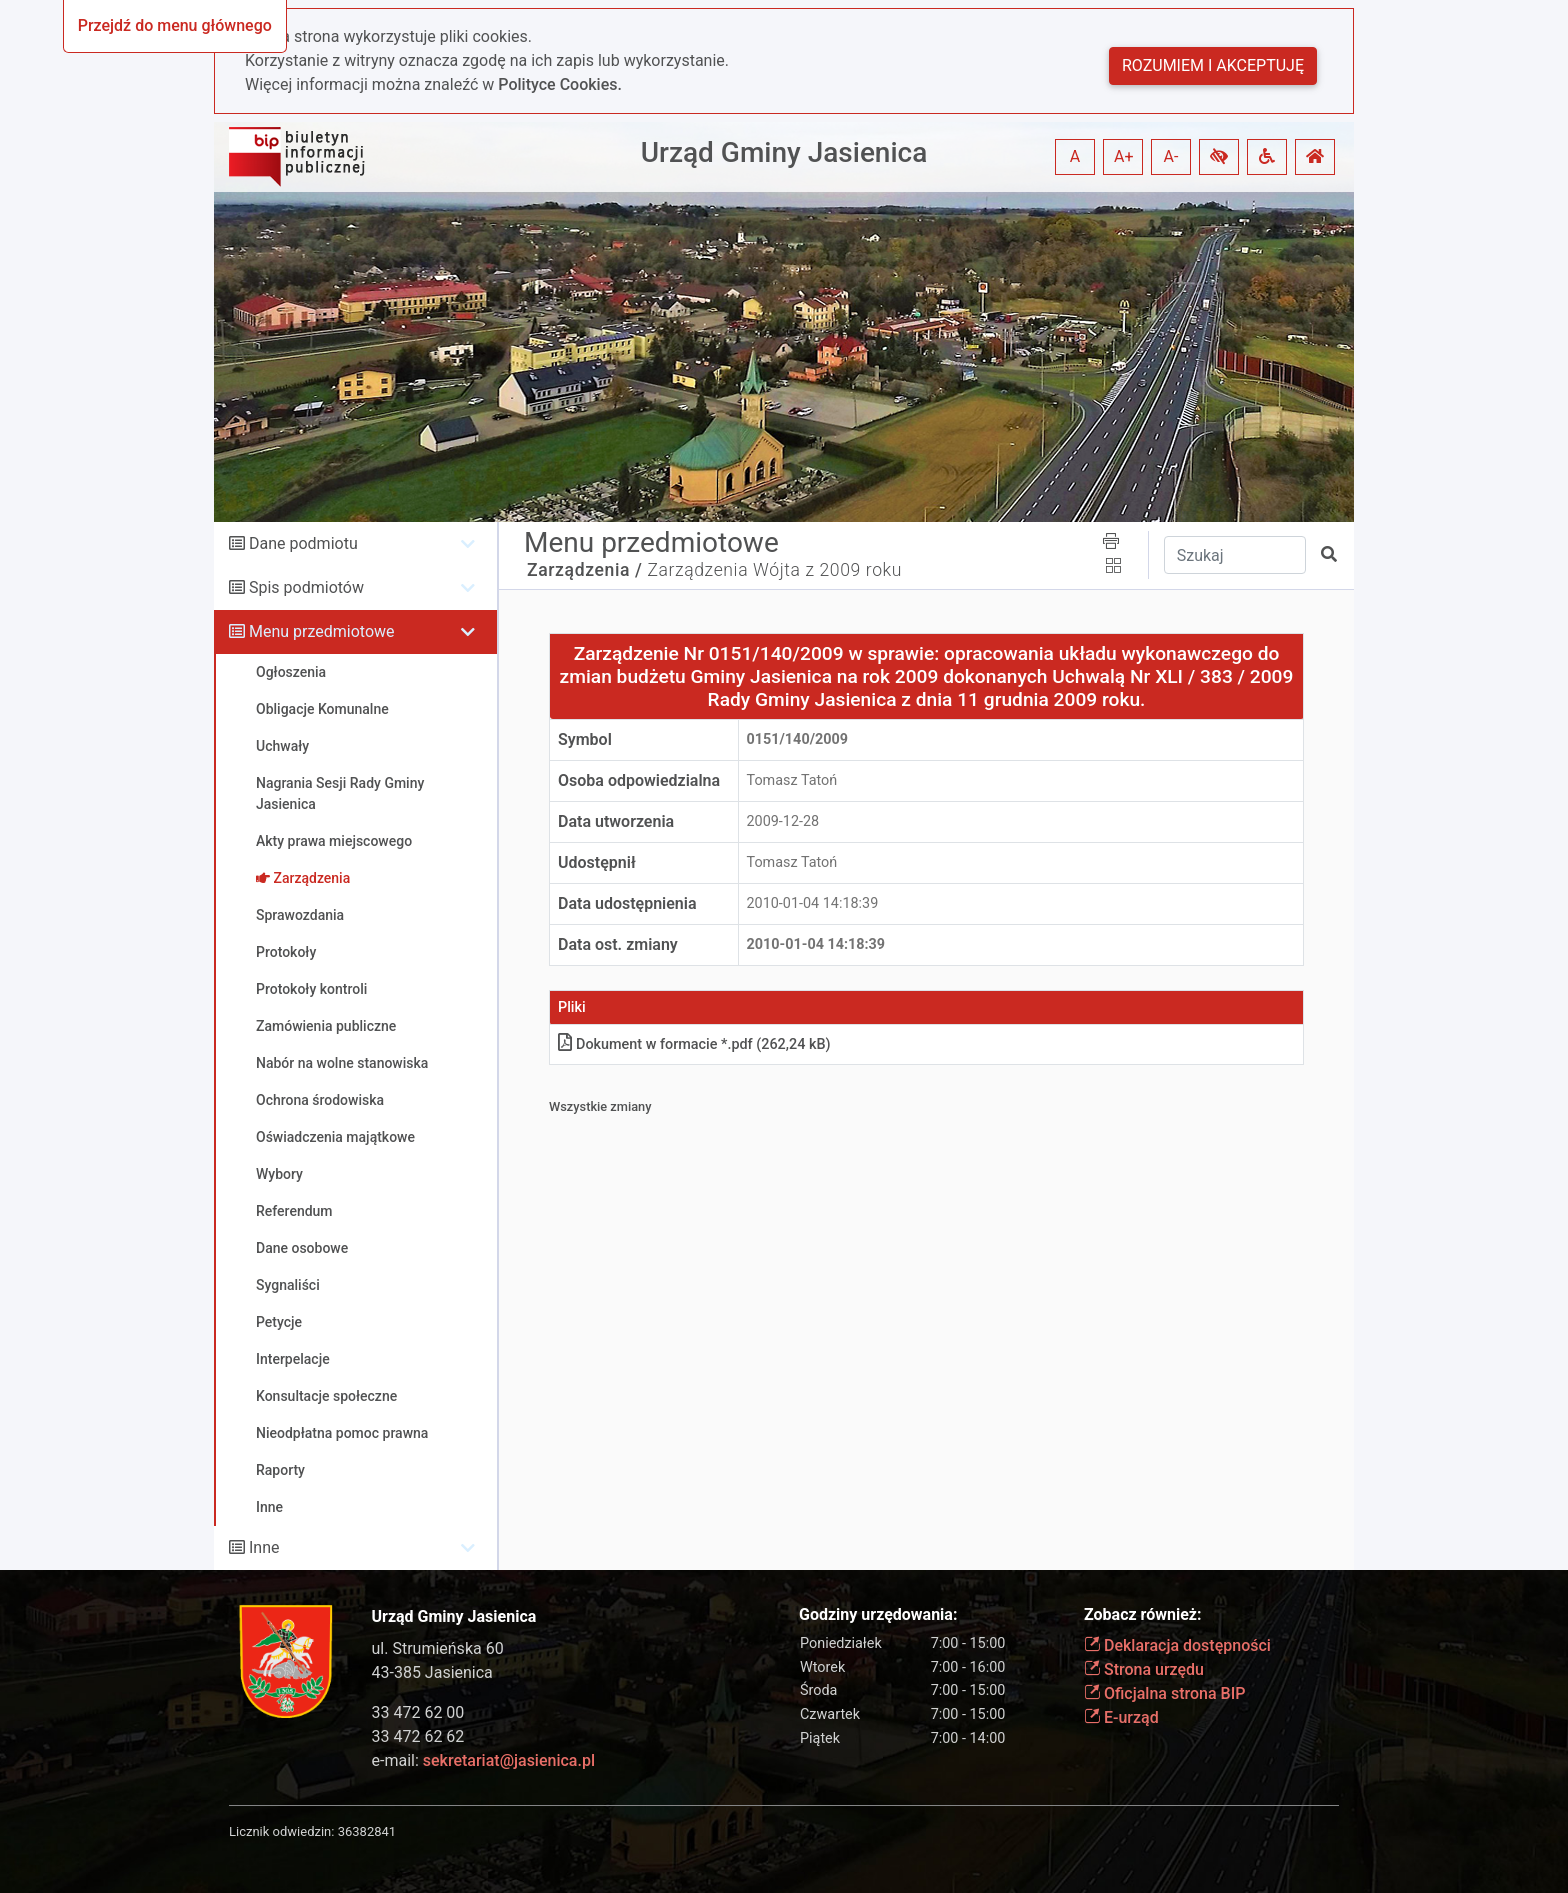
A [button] (1075, 156)
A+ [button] (1124, 156)
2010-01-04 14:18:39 (813, 903)
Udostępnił (597, 862)
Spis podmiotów (306, 587)
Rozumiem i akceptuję (1213, 65)
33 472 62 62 (418, 1736)
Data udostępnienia (627, 903)
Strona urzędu (1144, 1669)
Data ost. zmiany (618, 944)
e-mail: (483, 1760)
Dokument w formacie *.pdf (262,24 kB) (694, 1044)
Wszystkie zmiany (600, 1106)
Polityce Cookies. (560, 84)
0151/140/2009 (798, 739)
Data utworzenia (616, 821)
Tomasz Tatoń (792, 780)
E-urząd (1121, 1717)
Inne (264, 1547)
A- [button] (1171, 156)
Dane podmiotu (303, 543)
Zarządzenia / (585, 570)
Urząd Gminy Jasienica (784, 152)
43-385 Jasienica (432, 1672)
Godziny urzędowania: (878, 1614)
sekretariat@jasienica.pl (509, 1760)
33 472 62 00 (418, 1712)
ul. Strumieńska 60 (438, 1648)
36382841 (367, 1831)
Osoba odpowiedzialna (639, 780)
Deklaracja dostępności (1177, 1645)
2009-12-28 (783, 821)
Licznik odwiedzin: (281, 1831)
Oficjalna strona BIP (1164, 1693)
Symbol (585, 739)
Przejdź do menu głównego (175, 25)
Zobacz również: (1143, 1614)
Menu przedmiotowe (322, 631)
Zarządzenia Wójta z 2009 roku (774, 570)
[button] (1219, 157)
